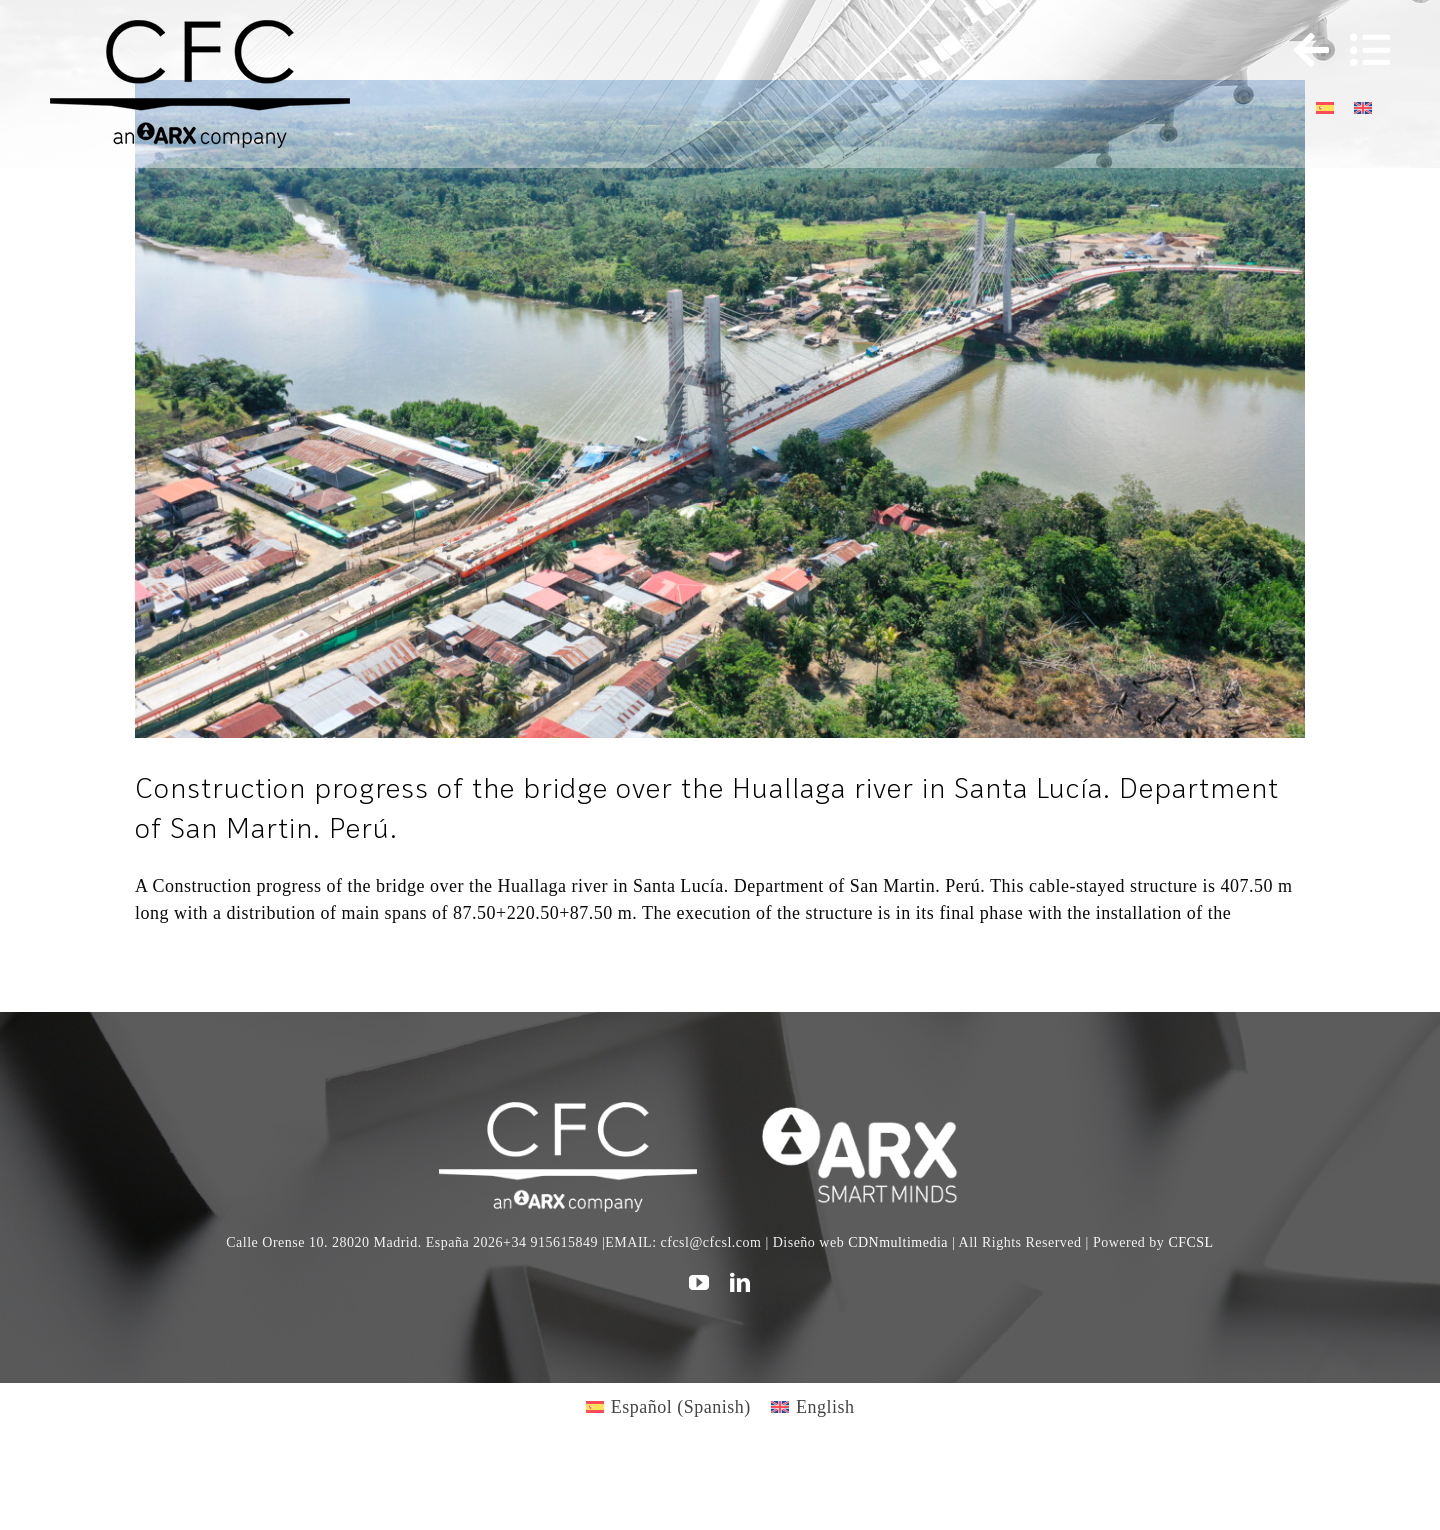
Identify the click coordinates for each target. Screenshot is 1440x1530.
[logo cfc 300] (200, 29)
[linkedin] (740, 1283)
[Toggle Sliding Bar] (1302, 50)
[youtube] (699, 1283)
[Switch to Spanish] (1325, 106)
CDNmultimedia (898, 1242)
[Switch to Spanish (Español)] (668, 1406)
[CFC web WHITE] (567, 1111)
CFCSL (1190, 1242)
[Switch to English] (1363, 106)
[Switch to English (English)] (813, 1406)
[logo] (871, 1111)
